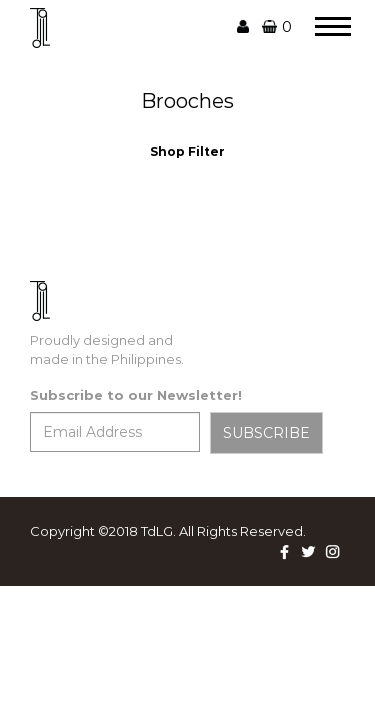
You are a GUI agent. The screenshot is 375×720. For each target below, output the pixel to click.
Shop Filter (187, 151)
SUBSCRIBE (266, 433)
